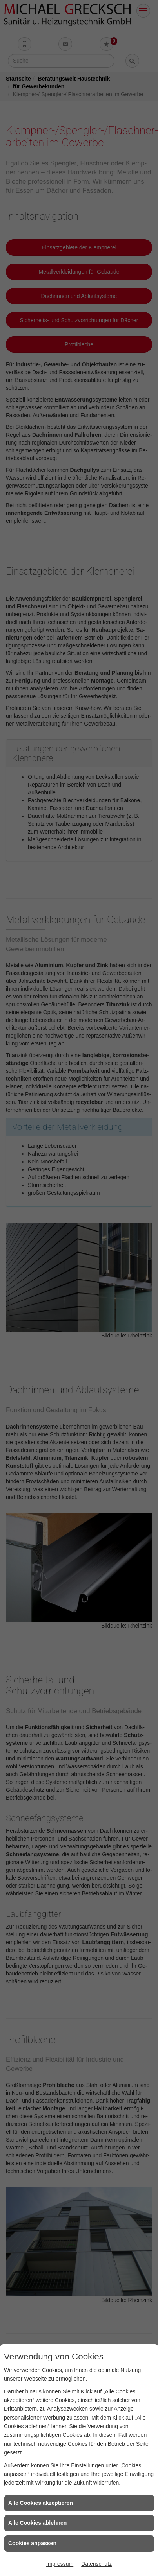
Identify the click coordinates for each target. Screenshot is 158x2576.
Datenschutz (96, 2564)
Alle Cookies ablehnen (37, 2523)
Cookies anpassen (32, 2543)
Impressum (59, 2564)
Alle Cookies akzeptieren (40, 2503)
